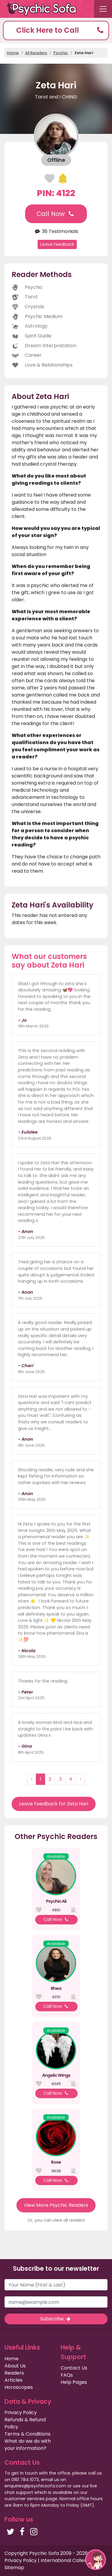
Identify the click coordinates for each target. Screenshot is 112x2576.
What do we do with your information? (27, 2445)
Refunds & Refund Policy (25, 2423)
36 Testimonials (56, 231)
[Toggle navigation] (103, 9)
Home (13, 52)
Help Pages (74, 2382)
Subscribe (55, 2318)
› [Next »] (80, 1779)
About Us (15, 2365)
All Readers (36, 52)
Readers (14, 2373)
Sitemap (14, 2567)
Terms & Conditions (27, 2434)
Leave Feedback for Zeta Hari (53, 1803)
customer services (24, 2499)
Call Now (55, 213)
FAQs (67, 2375)
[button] (56, 30)
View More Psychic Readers (56, 2205)
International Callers (65, 2560)
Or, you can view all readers (56, 2220)
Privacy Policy (20, 2412)
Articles (13, 2380)
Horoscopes (18, 2387)
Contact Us (74, 2367)
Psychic (60, 52)
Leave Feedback (57, 244)
